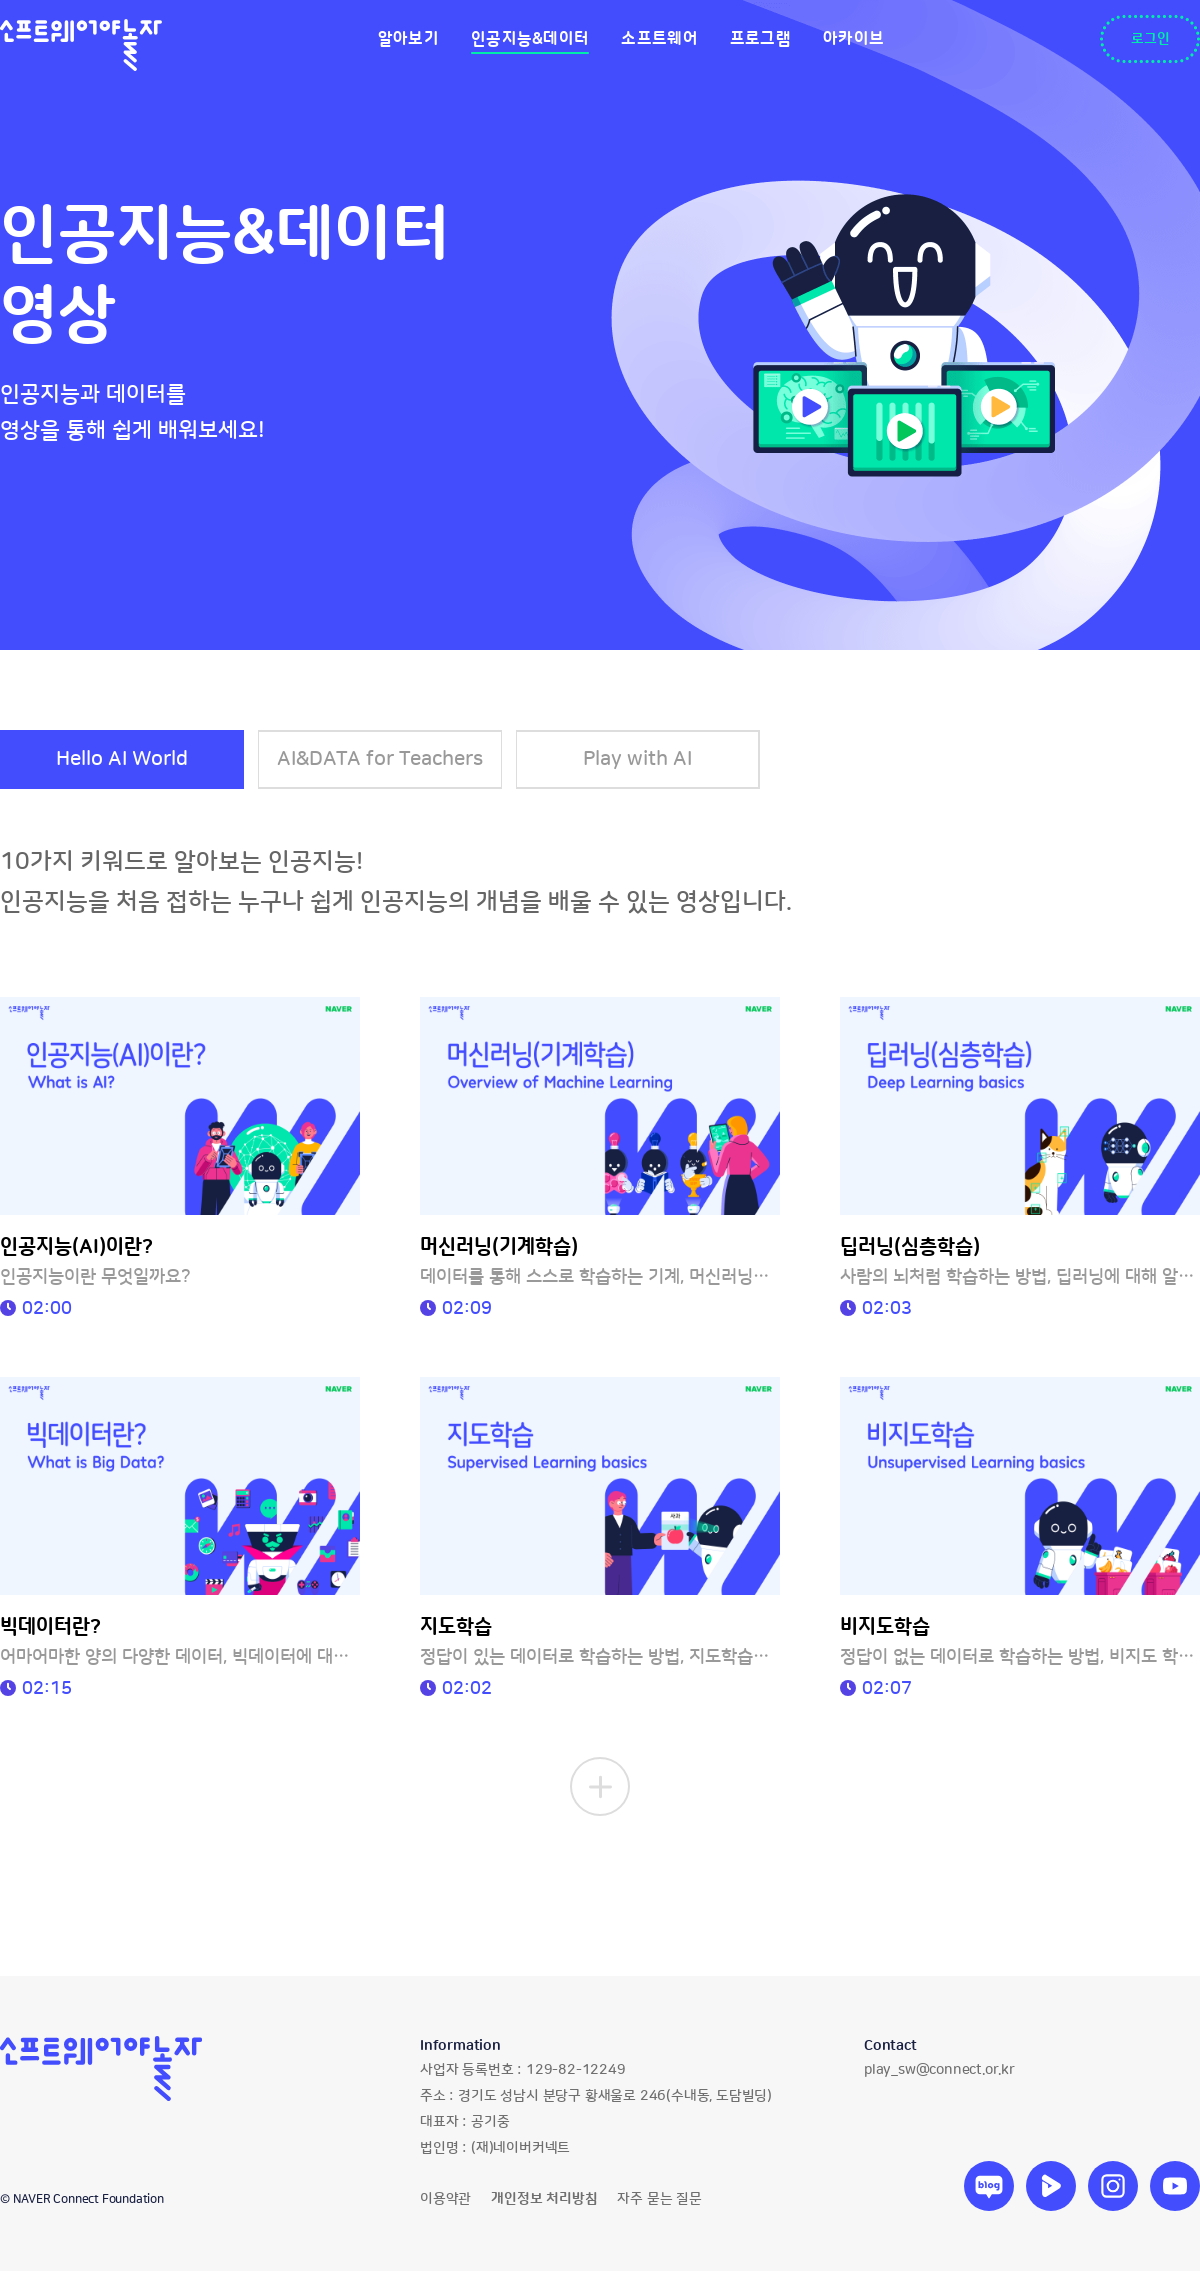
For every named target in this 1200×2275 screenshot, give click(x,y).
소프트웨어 (659, 39)
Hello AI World (123, 760)
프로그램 (760, 39)
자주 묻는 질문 (659, 2203)
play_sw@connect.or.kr (939, 2074)
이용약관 (445, 2203)
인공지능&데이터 (530, 39)
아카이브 (853, 39)
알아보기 (408, 39)
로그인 (1150, 39)
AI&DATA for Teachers (385, 760)
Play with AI (647, 760)
